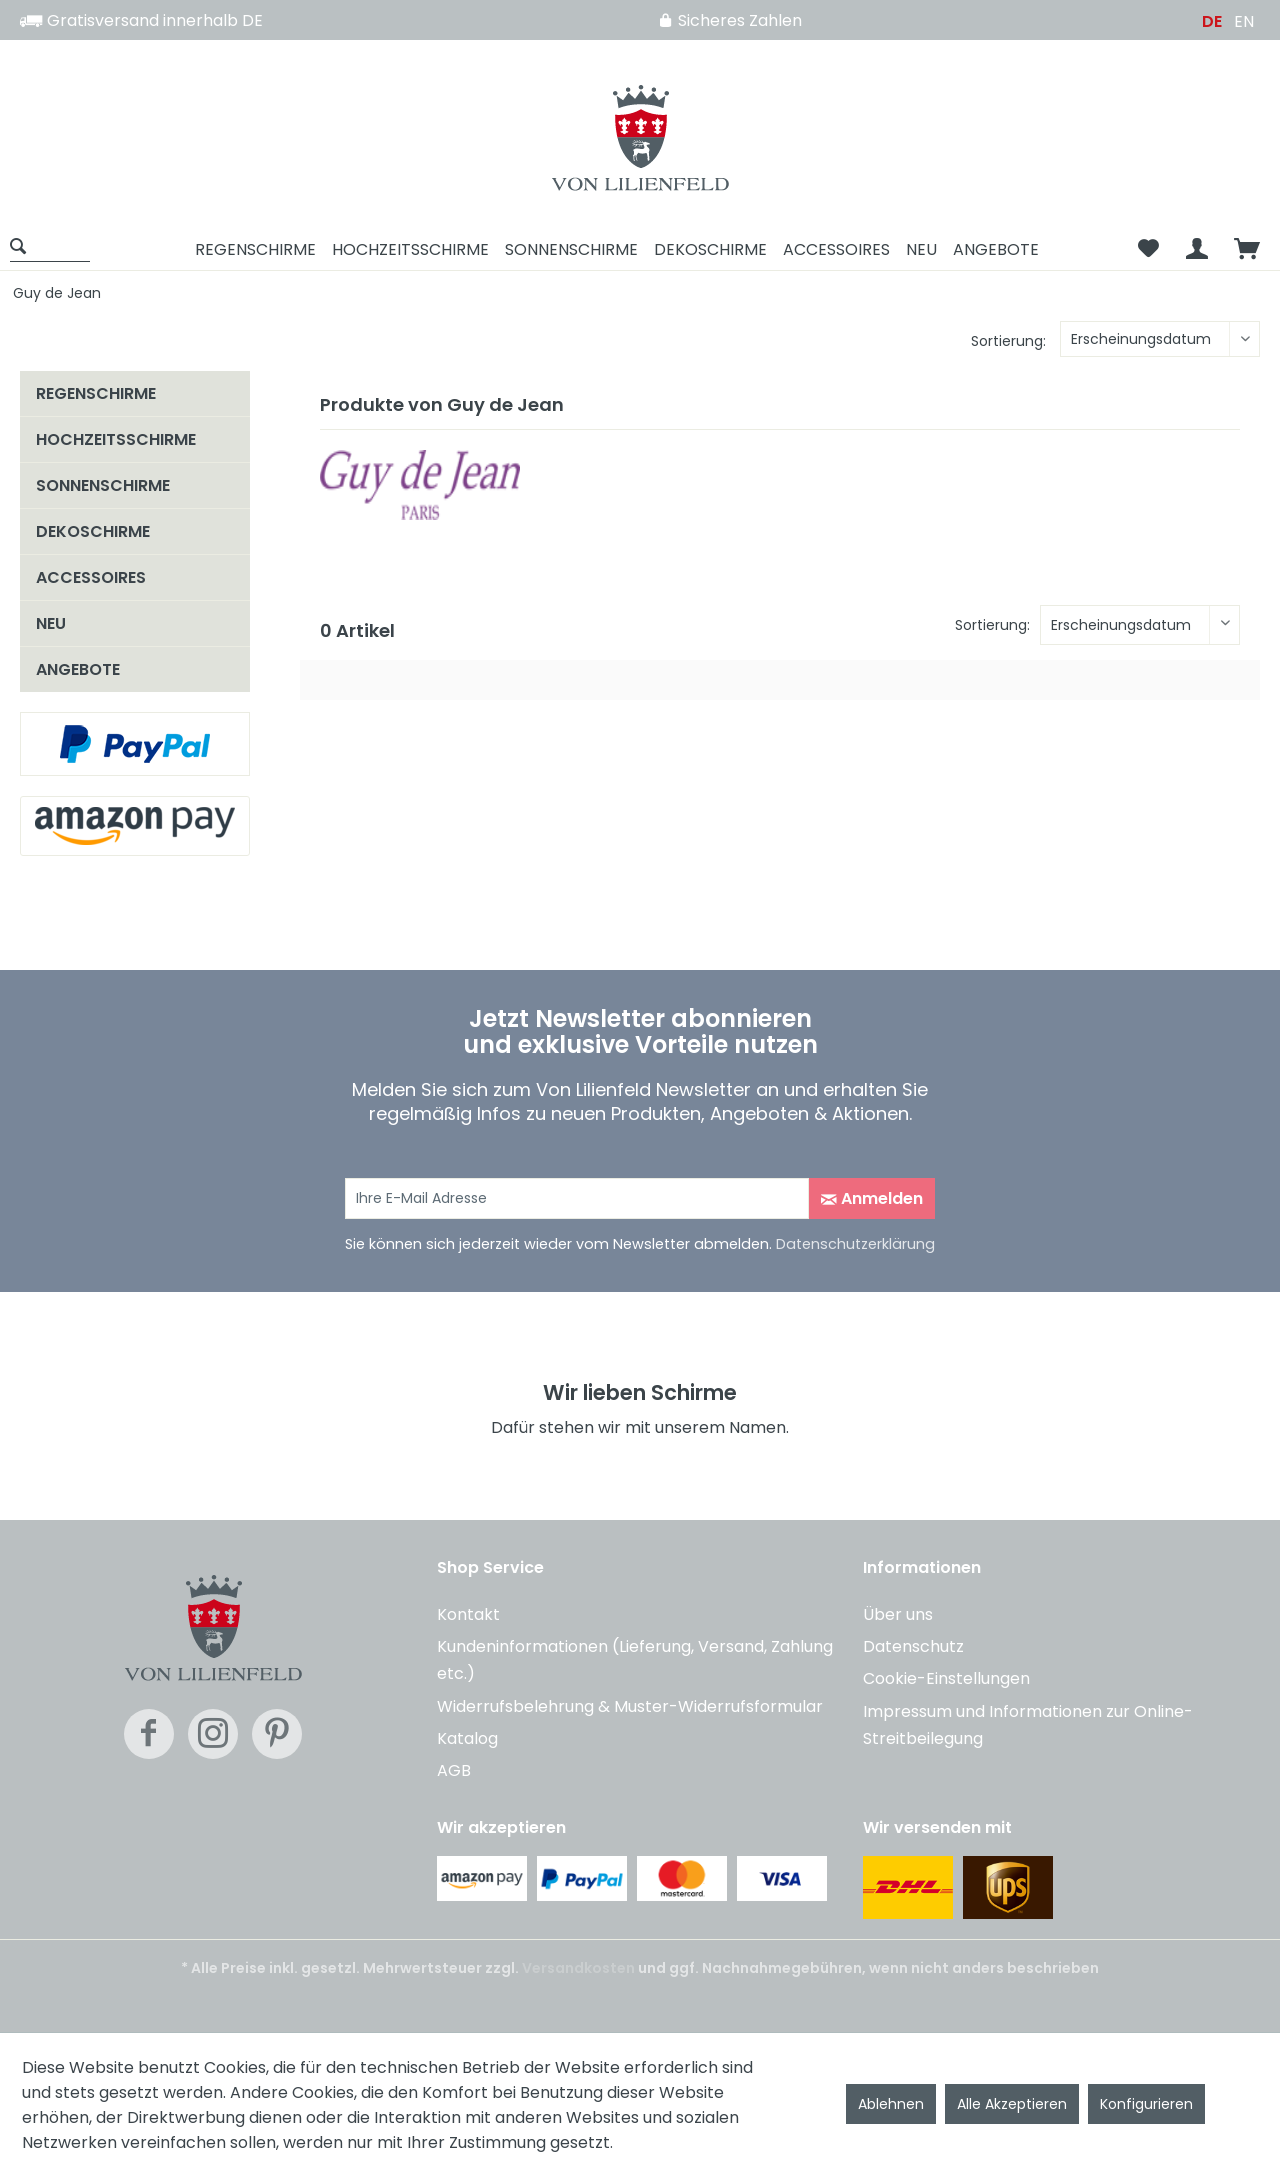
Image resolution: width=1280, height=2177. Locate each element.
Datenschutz (913, 1646)
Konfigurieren (1146, 2104)
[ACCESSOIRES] (836, 249)
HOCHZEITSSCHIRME (116, 439)
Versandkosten (578, 1968)
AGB (454, 1770)
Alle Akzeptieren (1012, 2104)
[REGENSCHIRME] (255, 249)
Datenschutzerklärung (855, 1244)
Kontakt (468, 1614)
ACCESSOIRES (91, 577)
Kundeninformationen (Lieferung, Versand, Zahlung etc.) (635, 1660)
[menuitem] (57, 249)
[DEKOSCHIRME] (710, 249)
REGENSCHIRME (96, 393)
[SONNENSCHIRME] (571, 249)
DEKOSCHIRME (93, 531)
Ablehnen (891, 2104)
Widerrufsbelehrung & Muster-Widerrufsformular (630, 1706)
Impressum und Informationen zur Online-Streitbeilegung (1028, 1725)
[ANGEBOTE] (996, 249)
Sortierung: (1008, 341)
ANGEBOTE (78, 669)
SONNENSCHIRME (103, 485)
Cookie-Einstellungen (946, 1678)
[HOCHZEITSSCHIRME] (410, 249)
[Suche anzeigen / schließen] (50, 245)
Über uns (898, 1614)
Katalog (467, 1738)
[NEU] (921, 249)
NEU (51, 623)
